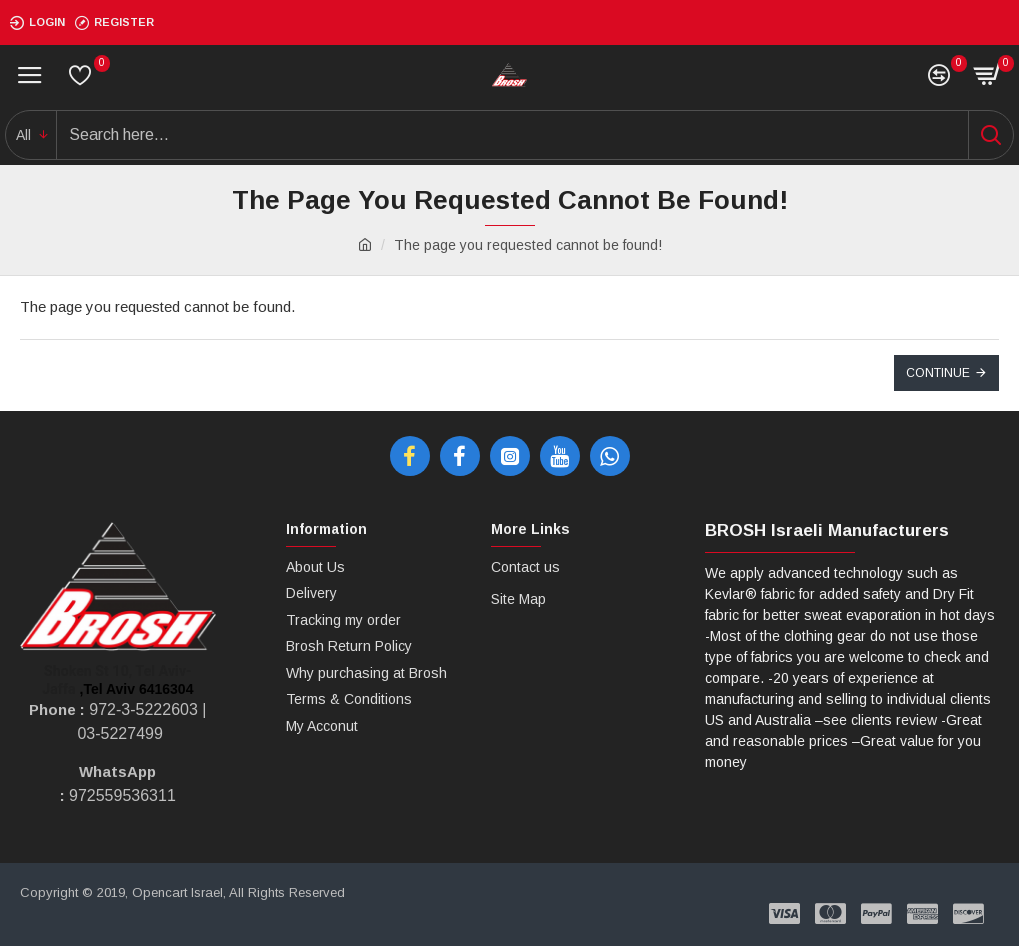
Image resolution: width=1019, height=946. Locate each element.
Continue (938, 373)
